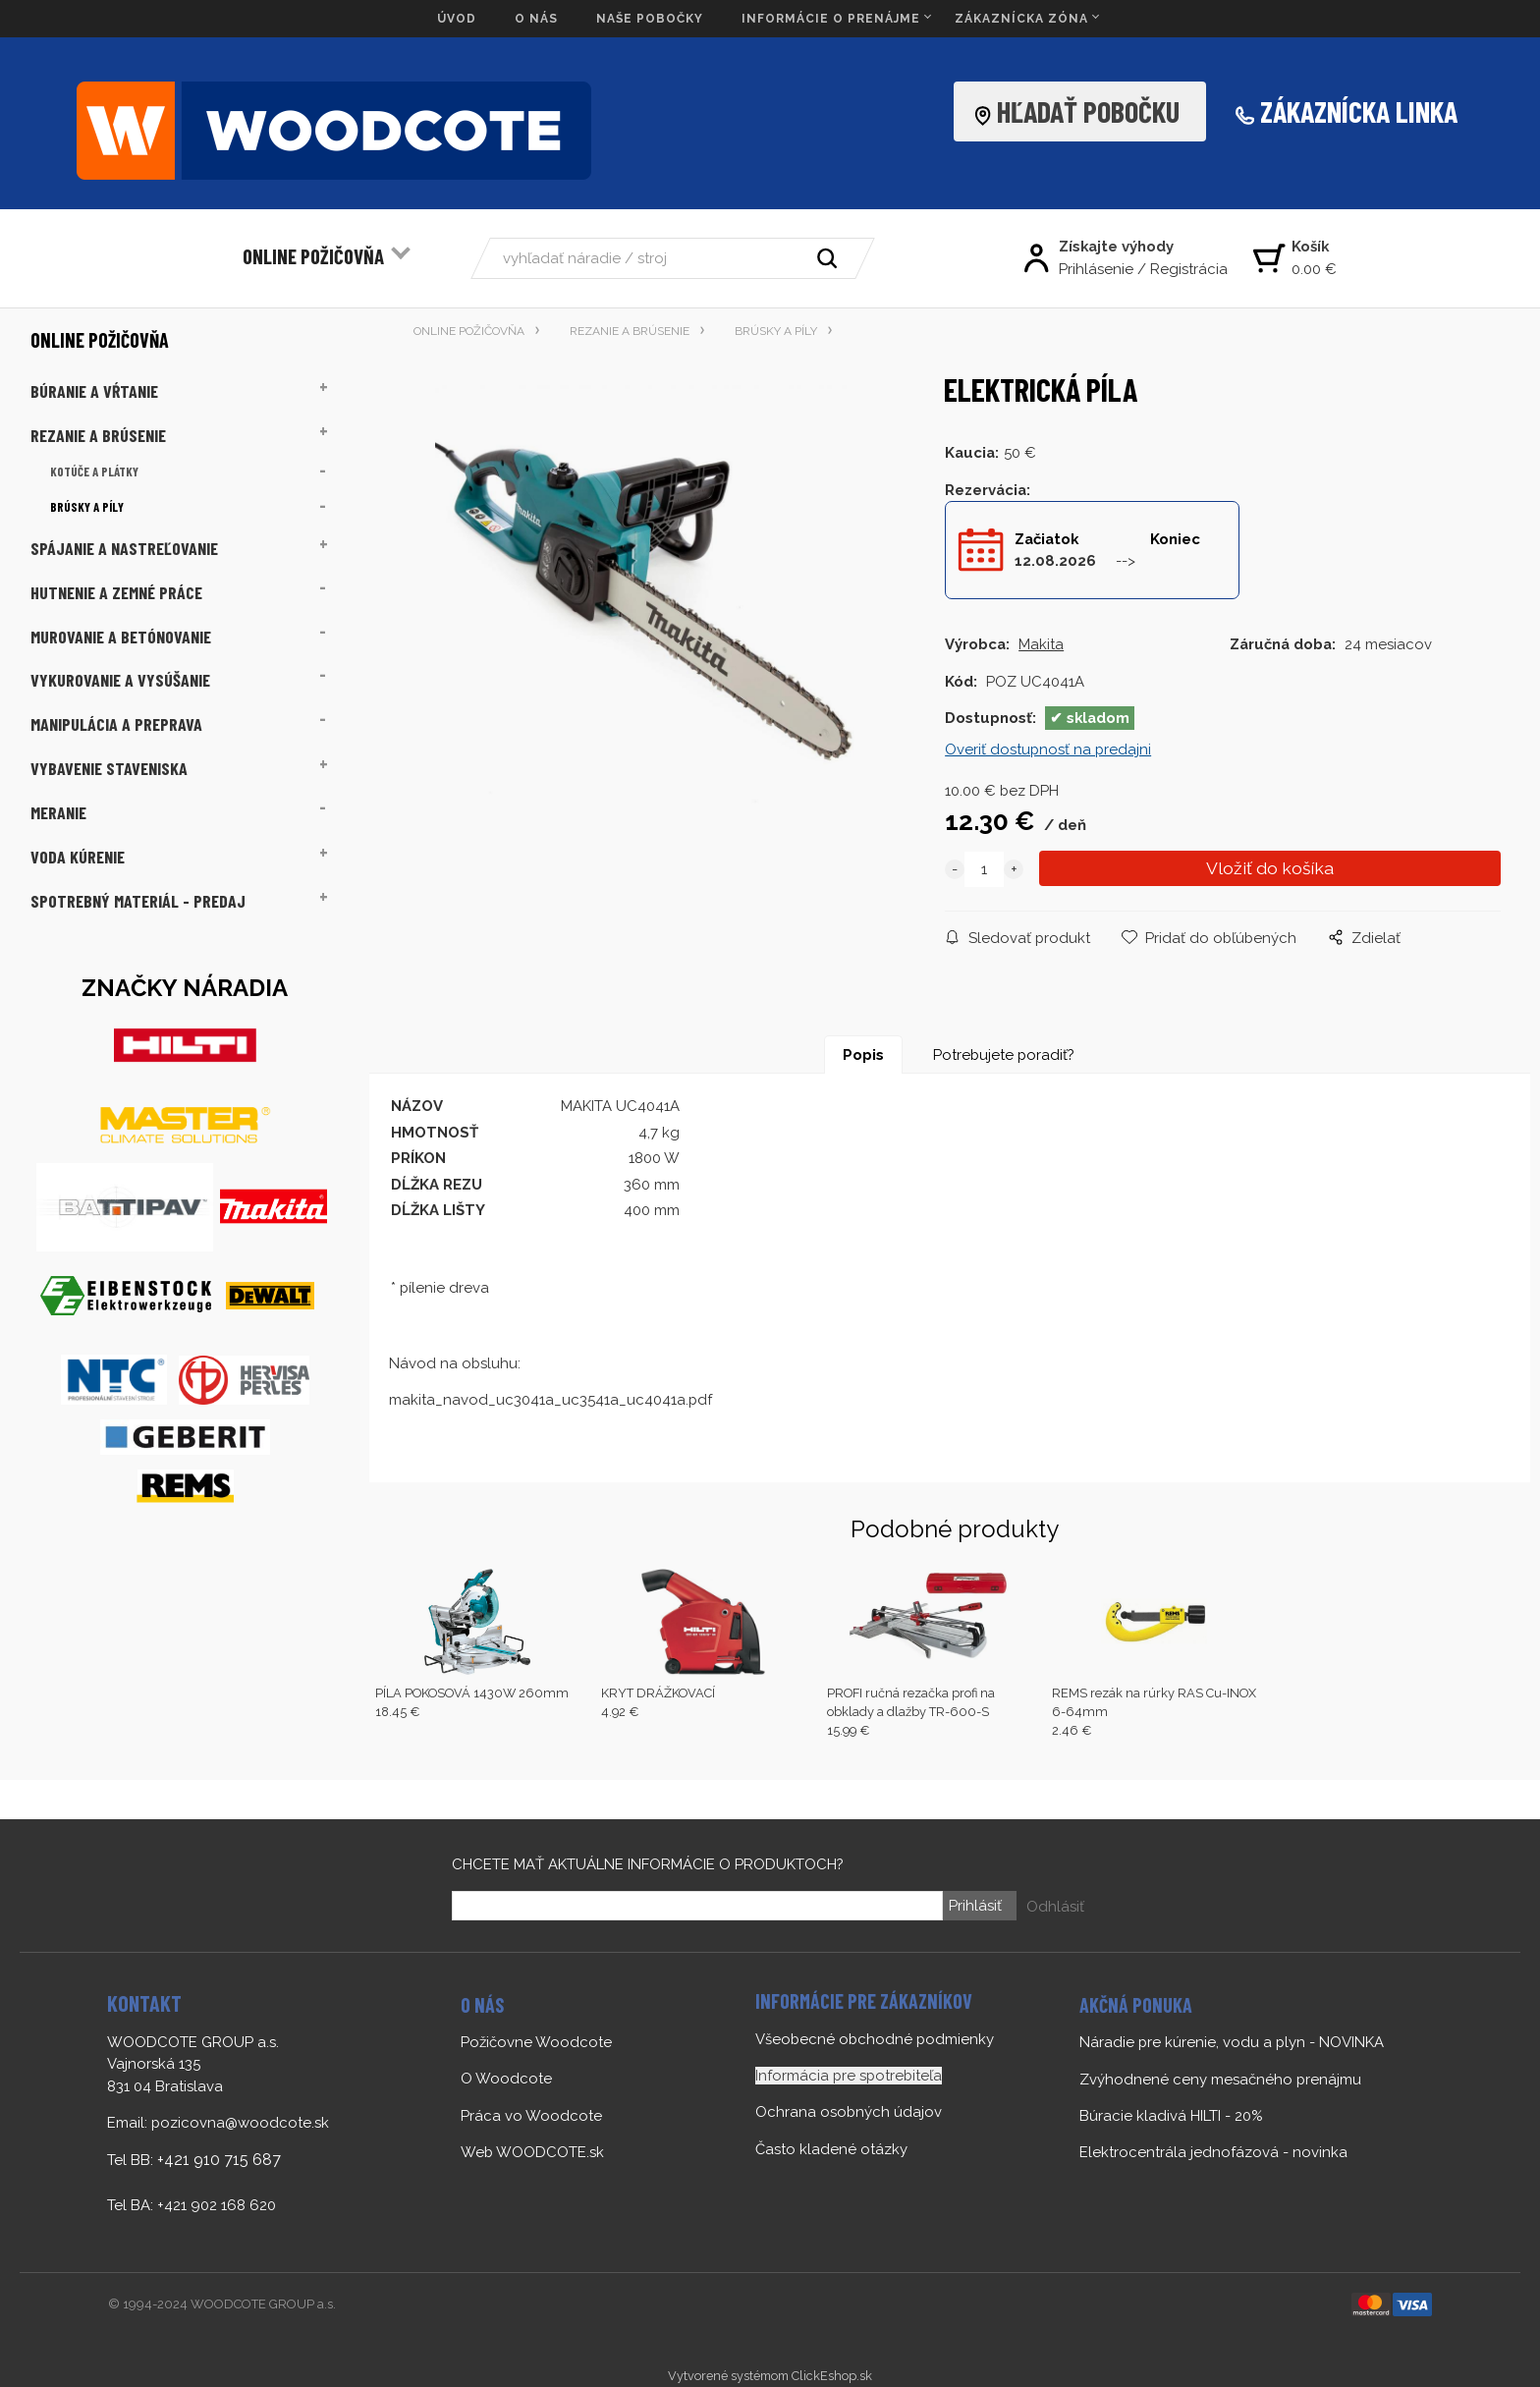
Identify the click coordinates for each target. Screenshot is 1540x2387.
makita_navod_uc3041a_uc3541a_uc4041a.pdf (550, 1400)
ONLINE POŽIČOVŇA (313, 256)
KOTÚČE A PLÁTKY (94, 471)
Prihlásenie (1096, 269)
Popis (863, 1055)
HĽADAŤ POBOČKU (1082, 111)
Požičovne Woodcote (536, 2042)
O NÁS (536, 19)
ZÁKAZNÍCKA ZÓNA (1021, 19)
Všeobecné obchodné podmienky (874, 2039)
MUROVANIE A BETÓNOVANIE (120, 636)
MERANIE (58, 812)
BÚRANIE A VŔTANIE (94, 391)
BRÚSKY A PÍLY (87, 507)
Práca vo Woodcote (531, 2116)
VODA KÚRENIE (77, 856)
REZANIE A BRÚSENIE (98, 435)
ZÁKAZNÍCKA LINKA (1359, 111)
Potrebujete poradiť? (1003, 1055)
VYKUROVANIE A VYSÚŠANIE (120, 680)
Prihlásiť (974, 1906)
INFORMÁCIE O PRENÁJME (831, 19)
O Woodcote (506, 2078)
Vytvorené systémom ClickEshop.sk (770, 2375)
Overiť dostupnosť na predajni (1048, 749)
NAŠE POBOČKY (649, 19)
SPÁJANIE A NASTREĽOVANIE (124, 548)
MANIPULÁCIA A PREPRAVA (116, 724)
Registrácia (1189, 269)
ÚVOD (456, 19)
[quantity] (984, 869)
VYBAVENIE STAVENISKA (109, 768)
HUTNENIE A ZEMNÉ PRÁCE (116, 592)
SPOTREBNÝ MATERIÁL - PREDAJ (138, 901)
